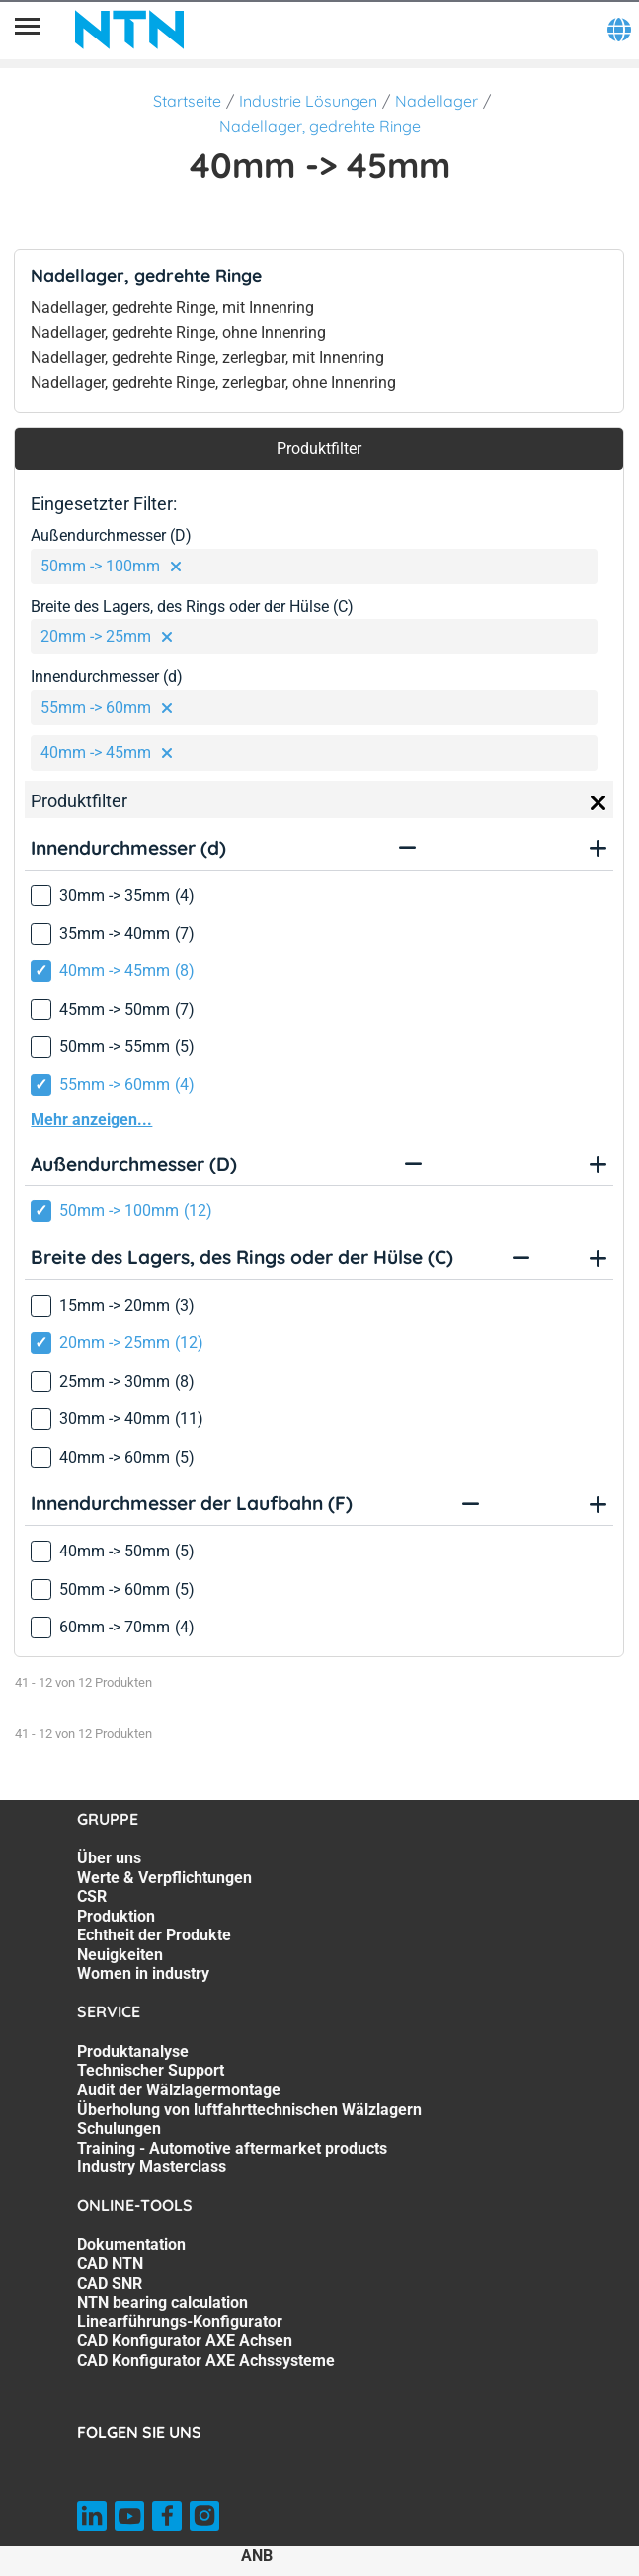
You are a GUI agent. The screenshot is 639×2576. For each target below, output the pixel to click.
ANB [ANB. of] (257, 2555)
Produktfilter (319, 448)
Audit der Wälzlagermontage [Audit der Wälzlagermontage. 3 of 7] (178, 2090)
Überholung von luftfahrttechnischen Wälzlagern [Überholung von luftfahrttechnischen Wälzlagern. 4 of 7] (249, 2109)
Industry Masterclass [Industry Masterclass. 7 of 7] (151, 2167)
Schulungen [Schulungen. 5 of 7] (119, 2128)
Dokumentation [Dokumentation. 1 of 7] (131, 2244)
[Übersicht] (27, 29)
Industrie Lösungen (308, 101)
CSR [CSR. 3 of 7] (92, 1896)
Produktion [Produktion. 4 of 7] (116, 1916)
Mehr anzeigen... (91, 1119)
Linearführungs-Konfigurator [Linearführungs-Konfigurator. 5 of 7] (179, 2321)
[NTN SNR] (129, 29)
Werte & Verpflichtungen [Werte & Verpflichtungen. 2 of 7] (164, 1877)
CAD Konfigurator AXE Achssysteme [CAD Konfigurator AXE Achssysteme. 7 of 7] (206, 2360)
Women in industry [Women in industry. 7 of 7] (143, 1973)
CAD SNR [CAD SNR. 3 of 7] (109, 2283)
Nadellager (436, 101)
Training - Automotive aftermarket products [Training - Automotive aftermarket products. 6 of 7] (232, 2148)
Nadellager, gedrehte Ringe (320, 126)
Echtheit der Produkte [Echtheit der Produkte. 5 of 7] (154, 1935)
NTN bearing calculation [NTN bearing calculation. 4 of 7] (162, 2302)
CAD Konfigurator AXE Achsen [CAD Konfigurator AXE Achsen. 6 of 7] (184, 2340)
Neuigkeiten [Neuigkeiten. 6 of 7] (120, 1954)
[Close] (598, 803)
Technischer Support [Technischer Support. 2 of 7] (150, 2070)
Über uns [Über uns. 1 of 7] (109, 1858)
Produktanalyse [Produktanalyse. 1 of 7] (133, 2051)
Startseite (187, 101)
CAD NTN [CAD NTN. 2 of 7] (110, 2263)
